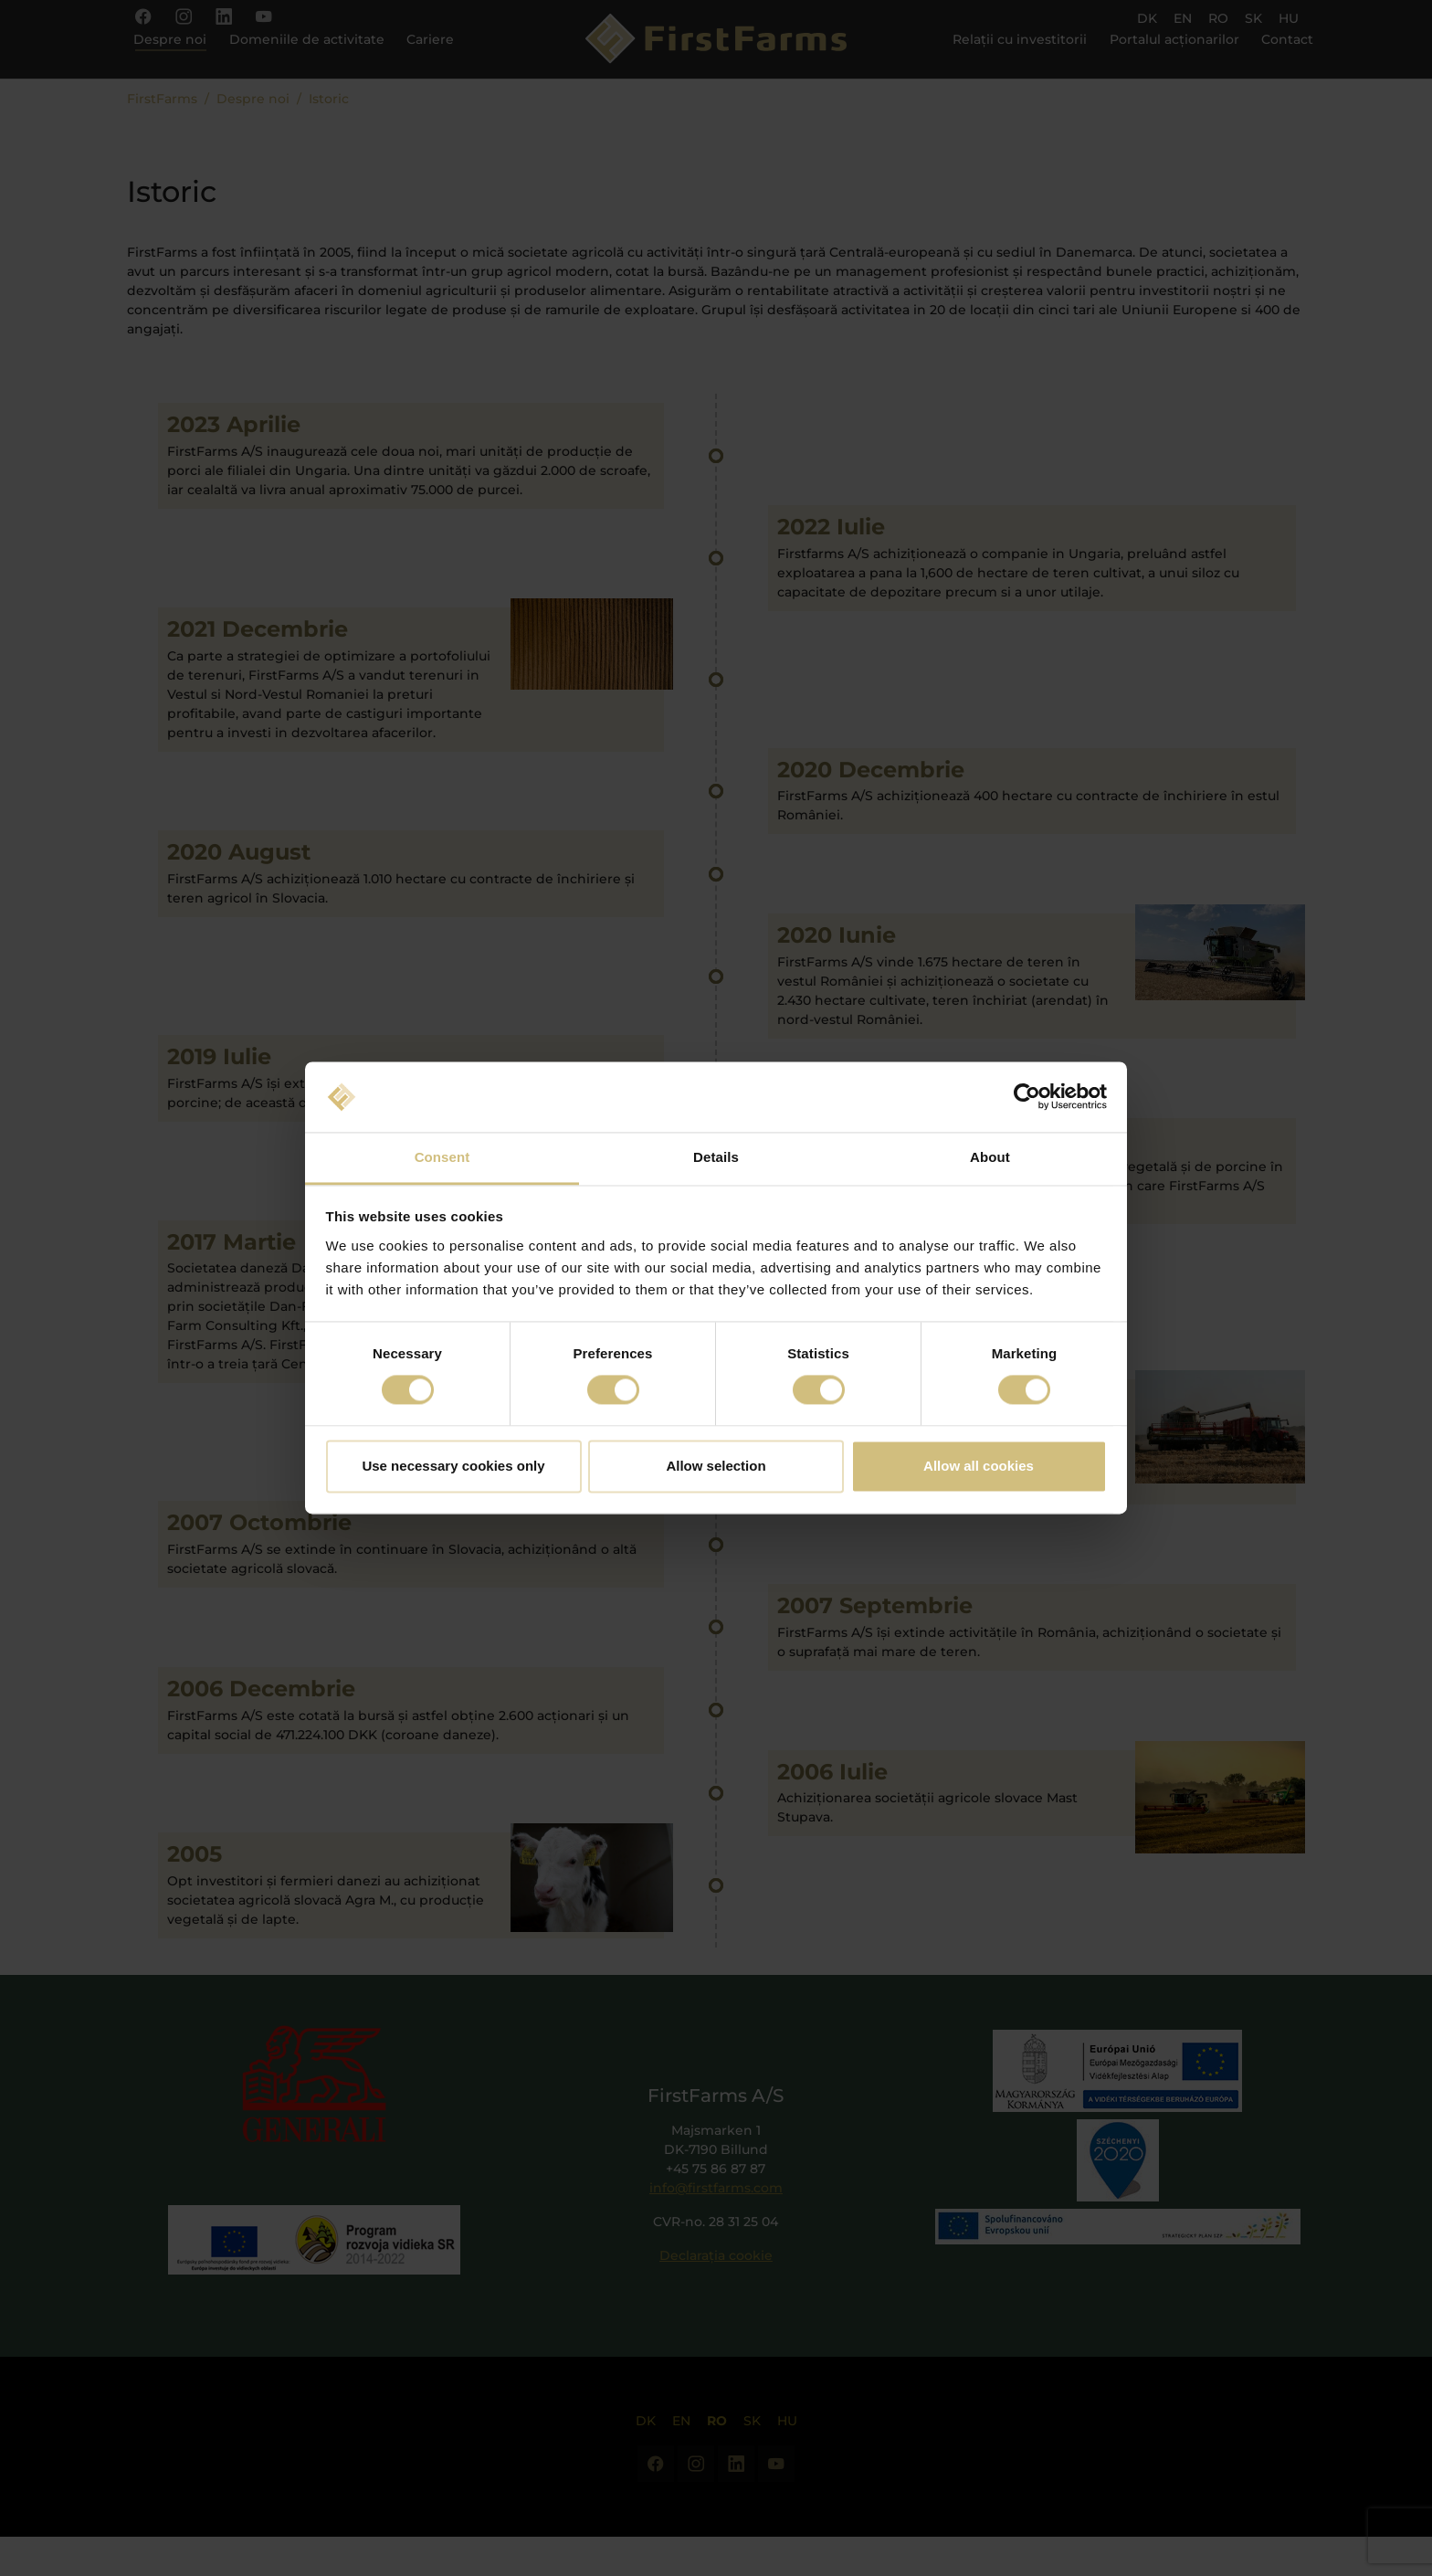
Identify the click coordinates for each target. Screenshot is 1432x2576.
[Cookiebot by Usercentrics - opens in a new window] (1027, 1097)
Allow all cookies (978, 1465)
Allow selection (715, 1465)
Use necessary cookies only (453, 1465)
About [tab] (990, 1157)
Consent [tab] (442, 1157)
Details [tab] (716, 1157)
